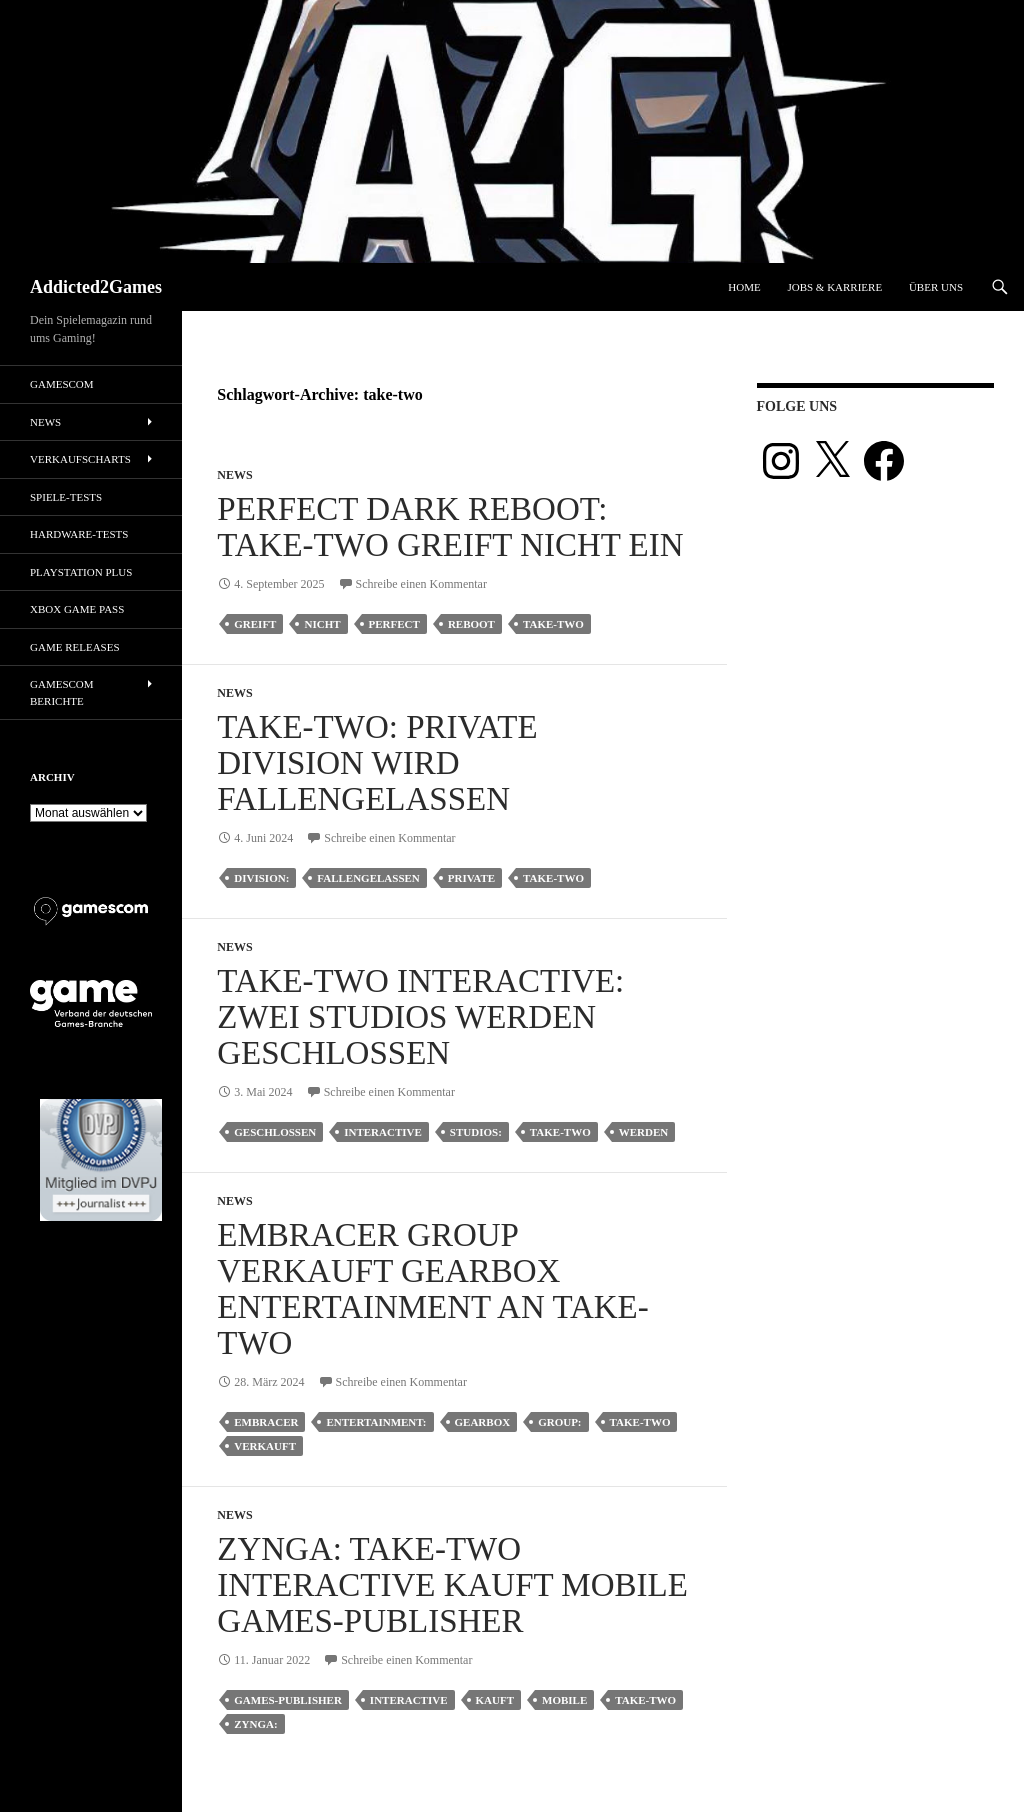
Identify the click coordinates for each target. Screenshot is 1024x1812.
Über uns (936, 287)
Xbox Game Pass (77, 609)
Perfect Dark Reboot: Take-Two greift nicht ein (450, 527)
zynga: (255, 1724)
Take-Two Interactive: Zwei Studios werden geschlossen (420, 1017)
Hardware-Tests (79, 534)
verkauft (265, 1446)
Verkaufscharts (80, 459)
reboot (471, 624)
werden (644, 1132)
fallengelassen (368, 878)
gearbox (483, 1422)
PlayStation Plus (81, 572)
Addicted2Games (96, 287)
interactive (383, 1132)
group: (559, 1422)
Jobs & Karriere (834, 287)
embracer (266, 1422)
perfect (394, 624)
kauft (495, 1700)
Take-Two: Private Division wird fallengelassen (377, 763)
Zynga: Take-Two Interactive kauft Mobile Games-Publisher (452, 1585)
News (234, 475)
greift (255, 624)
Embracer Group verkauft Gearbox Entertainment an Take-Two (432, 1289)
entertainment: (376, 1422)
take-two (553, 624)
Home (744, 287)
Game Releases (75, 647)
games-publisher (288, 1700)
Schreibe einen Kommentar (421, 584)
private (471, 878)
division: (261, 878)
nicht (322, 624)
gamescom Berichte (62, 692)
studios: (476, 1132)
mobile (564, 1700)
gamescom (62, 384)
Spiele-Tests (66, 497)
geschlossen (275, 1132)
